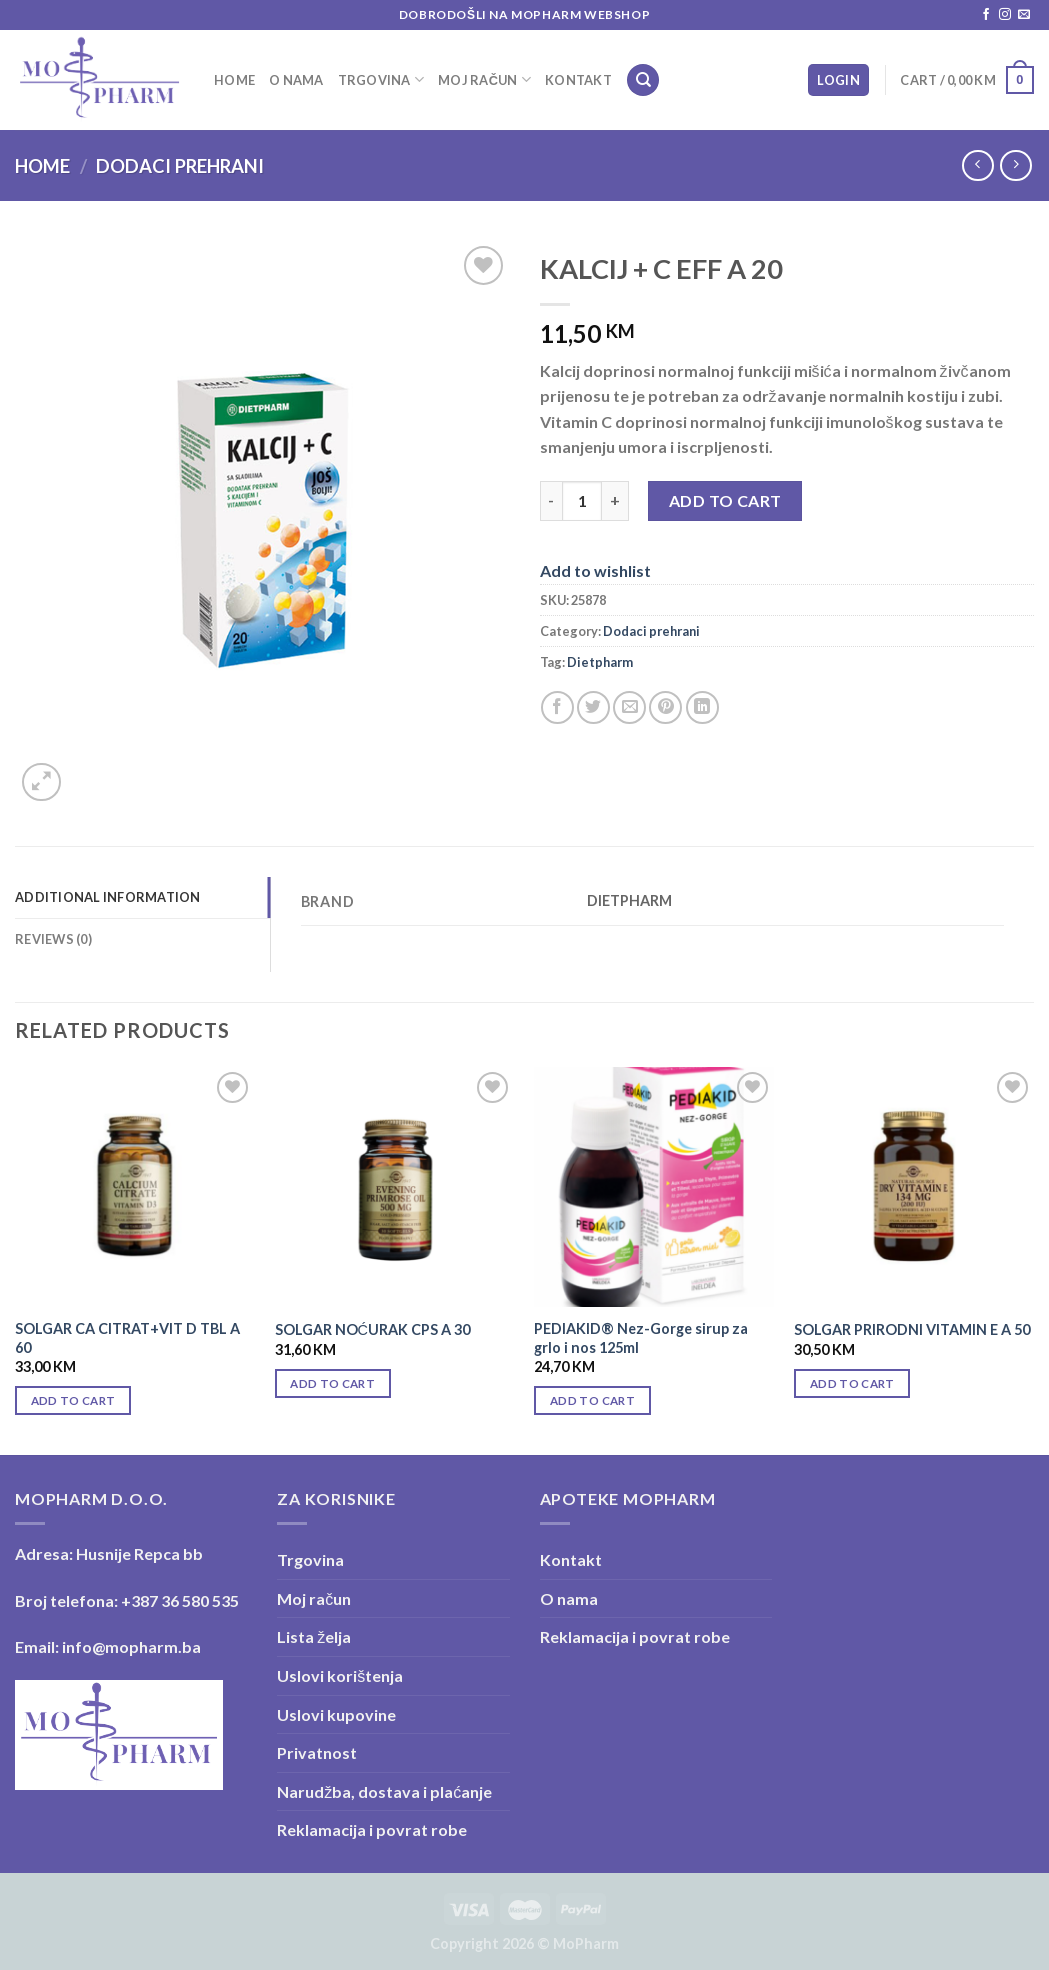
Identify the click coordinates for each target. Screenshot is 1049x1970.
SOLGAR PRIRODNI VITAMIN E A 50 (912, 1329)
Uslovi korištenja (340, 1675)
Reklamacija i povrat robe (372, 1829)
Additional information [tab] (108, 897)
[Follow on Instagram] (1005, 15)
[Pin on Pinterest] (665, 707)
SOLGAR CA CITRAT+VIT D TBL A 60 (127, 1338)
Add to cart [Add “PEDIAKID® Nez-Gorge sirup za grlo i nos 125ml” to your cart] (592, 1400)
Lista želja (314, 1636)
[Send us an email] (1024, 15)
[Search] (643, 80)
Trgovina (381, 79)
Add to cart (725, 500)
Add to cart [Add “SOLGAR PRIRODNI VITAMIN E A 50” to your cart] (852, 1383)
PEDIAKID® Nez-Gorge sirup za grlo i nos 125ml (641, 1338)
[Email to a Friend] (629, 707)
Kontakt (578, 80)
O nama (296, 80)
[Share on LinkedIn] (702, 707)
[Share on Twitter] (593, 707)
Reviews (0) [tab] (53, 939)
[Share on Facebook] (557, 707)
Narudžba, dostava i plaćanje (384, 1791)
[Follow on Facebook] (986, 15)
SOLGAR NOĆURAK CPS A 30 (372, 1329)
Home (234, 80)
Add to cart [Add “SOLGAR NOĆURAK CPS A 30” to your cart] (332, 1383)
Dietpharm (600, 662)
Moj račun (484, 79)
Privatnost (317, 1752)
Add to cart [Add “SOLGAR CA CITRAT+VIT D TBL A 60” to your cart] (73, 1400)
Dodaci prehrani (180, 166)
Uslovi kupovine (336, 1714)
